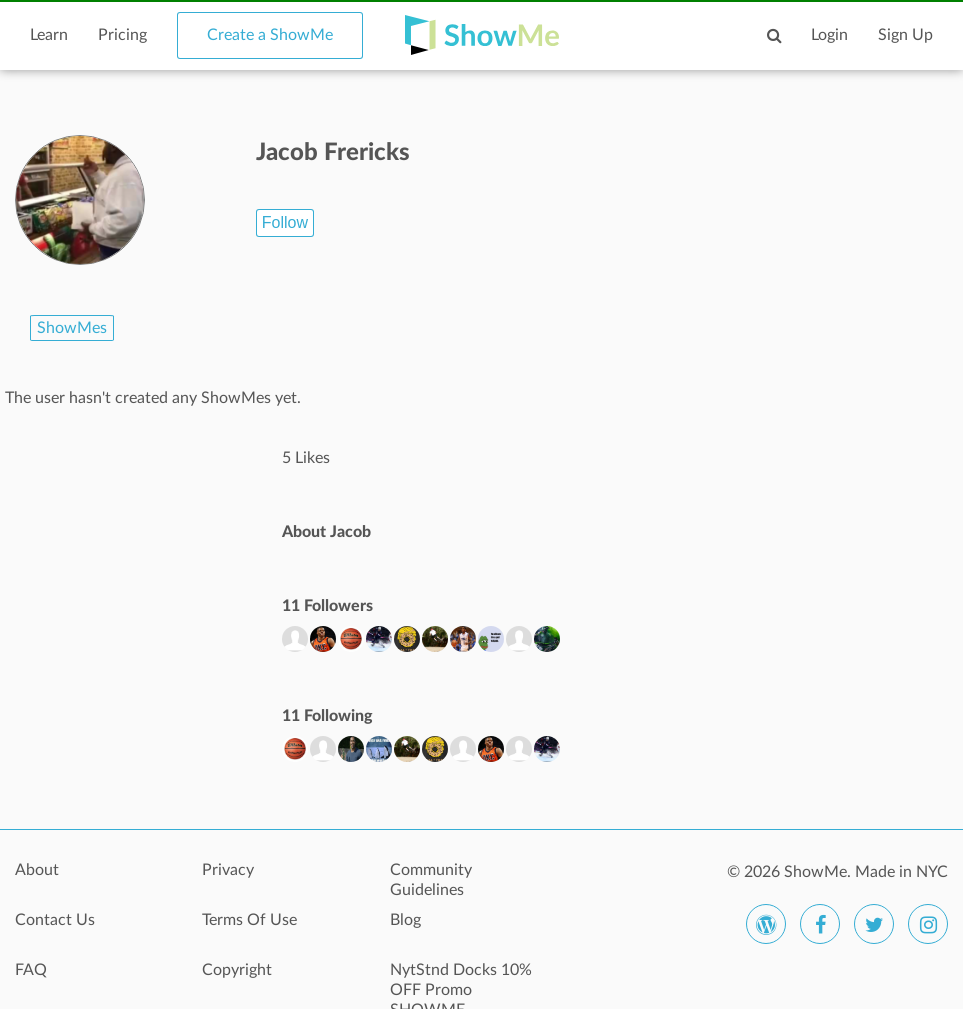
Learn (49, 35)
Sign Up (905, 35)
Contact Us (55, 920)
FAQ (31, 970)
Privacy (228, 870)
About (37, 870)
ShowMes (72, 328)
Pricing (122, 35)
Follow (285, 222)
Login (829, 35)
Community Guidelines (431, 880)
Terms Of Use (249, 920)
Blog (405, 920)
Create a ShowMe (270, 35)
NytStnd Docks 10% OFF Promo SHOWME (461, 981)
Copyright (237, 970)
